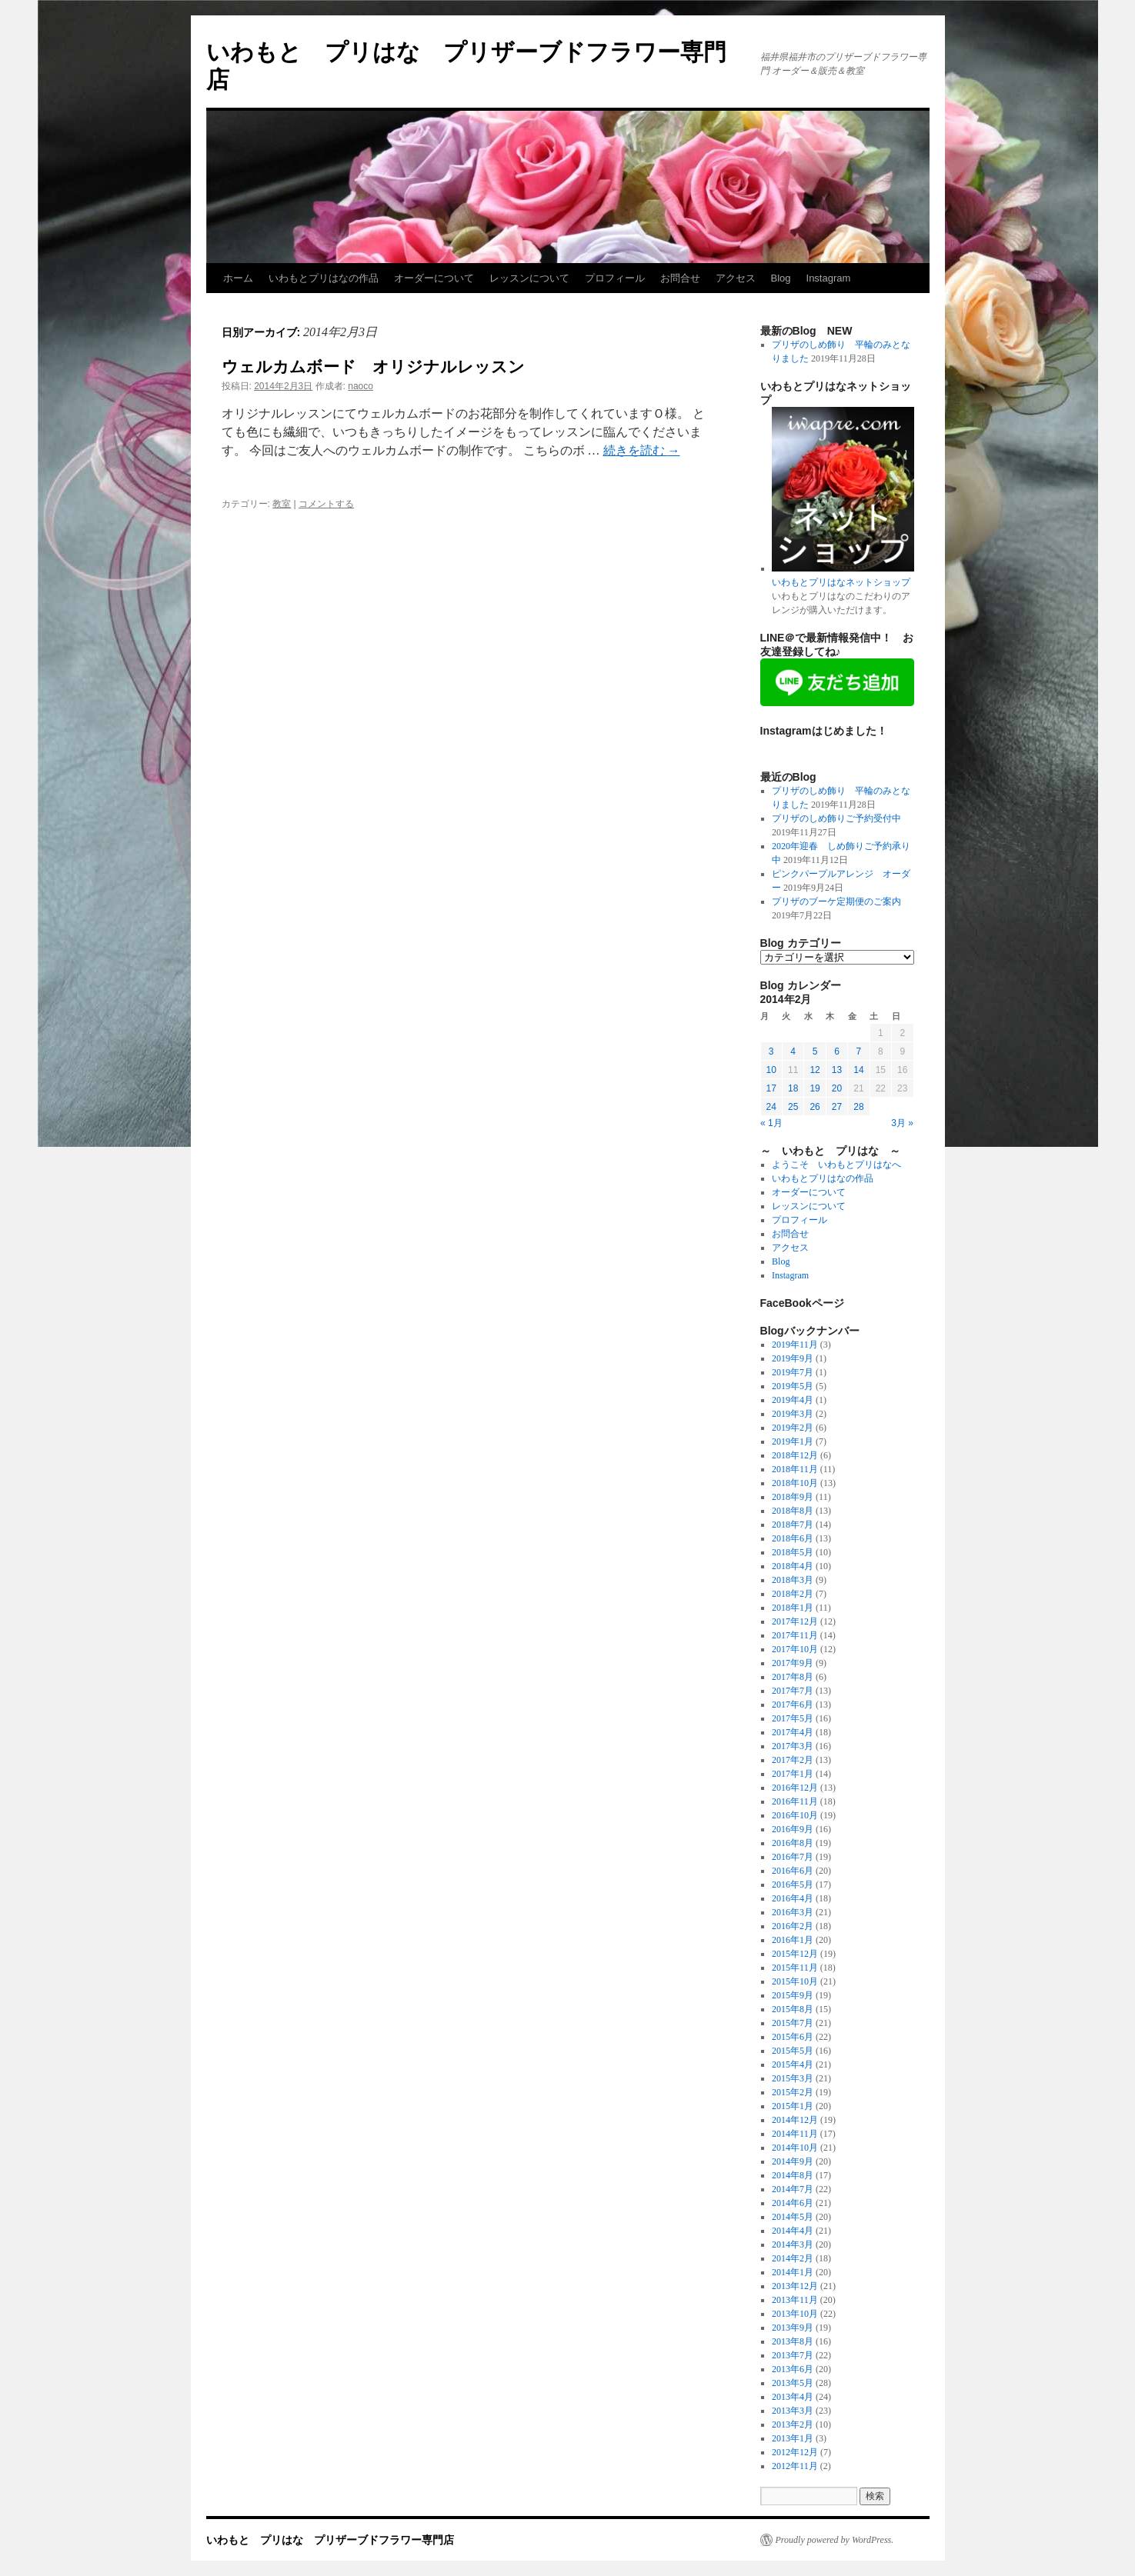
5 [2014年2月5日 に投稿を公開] (815, 1051)
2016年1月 (792, 1939)
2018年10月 (795, 1483)
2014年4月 (792, 2230)
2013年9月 (792, 2327)
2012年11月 (795, 2466)
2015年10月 (795, 1981)
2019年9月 (792, 1358)
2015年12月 (795, 1953)
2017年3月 (792, 1746)
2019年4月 (792, 1400)
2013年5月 (792, 2383)
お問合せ (680, 278)
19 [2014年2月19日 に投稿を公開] (815, 1088)
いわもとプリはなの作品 (324, 278)
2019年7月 (792, 1372)
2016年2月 (792, 1926)
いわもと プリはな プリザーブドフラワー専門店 (330, 2540)
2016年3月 (792, 1912)
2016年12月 (795, 1787)
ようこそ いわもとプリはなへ (836, 1164)
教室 (281, 503)
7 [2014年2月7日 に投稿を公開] (859, 1051)
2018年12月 (795, 1455)
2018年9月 (792, 1496)
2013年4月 (792, 2396)
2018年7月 (792, 1524)
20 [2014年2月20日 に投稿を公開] (837, 1088)
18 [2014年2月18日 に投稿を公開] (793, 1088)
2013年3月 (792, 2410)
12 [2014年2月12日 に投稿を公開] (815, 1070)
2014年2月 (792, 2258)
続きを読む (641, 450)
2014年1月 (792, 2272)
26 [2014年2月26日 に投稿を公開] (815, 1106)
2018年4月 (792, 1566)
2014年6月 (792, 2203)
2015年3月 (792, 2078)
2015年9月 (792, 1995)
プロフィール (615, 278)
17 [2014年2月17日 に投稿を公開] (771, 1088)
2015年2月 (792, 2092)
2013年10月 (795, 2313)
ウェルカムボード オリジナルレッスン (373, 366)
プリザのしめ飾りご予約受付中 (836, 818)
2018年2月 (792, 1593)
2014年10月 (795, 2147)
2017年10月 (795, 1649)
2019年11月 (795, 1344)
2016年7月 (792, 1856)
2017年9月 (792, 1663)
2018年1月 (792, 1607)
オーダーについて (434, 278)
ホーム (238, 278)
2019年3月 (792, 1413)
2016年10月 (795, 1815)
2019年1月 (792, 1441)
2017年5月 (792, 1718)
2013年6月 (792, 2369)
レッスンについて (529, 278)
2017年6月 (792, 1704)
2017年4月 (792, 1732)
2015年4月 (792, 2064)
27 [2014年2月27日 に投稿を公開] (837, 1106)
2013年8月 (792, 2341)
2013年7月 (792, 2355)
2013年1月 (792, 2438)
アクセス (736, 278)
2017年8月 (792, 1676)
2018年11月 (795, 1469)
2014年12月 (795, 2119)
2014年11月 (795, 2133)
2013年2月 (792, 2424)
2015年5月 (792, 2050)
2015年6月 (792, 2036)
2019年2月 (792, 1427)
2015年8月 (792, 2009)
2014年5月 (792, 2216)
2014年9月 (792, 2161)
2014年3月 (792, 2244)
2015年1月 (792, 2106)
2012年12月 (795, 2452)
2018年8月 (792, 1510)
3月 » (902, 1123)
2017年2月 (792, 1760)
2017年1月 (792, 1773)
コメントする (326, 503)
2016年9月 (792, 1829)
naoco (360, 386)
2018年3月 (792, 1580)
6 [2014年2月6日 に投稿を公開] (837, 1051)
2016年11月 (795, 1801)
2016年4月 (792, 1898)
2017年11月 (795, 1635)
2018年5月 (792, 1552)
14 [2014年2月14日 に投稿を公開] (858, 1070)
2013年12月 (795, 2286)
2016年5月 (792, 1884)
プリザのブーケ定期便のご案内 (836, 901)
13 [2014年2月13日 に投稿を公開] (837, 1070)
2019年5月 (792, 1386)
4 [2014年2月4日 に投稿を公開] (793, 1051)
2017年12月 (795, 1621)
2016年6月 (792, 1870)
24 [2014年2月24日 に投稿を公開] (771, 1106)
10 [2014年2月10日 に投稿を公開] (771, 1070)
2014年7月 (792, 2189)
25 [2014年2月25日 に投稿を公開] (793, 1106)
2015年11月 (795, 1967)
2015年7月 (792, 2023)
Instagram (828, 278)
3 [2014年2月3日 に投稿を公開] (771, 1051)
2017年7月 (792, 1690)
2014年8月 (792, 2175)
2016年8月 (792, 1843)
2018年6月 (792, 1538)
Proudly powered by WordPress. (835, 2539)
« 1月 (771, 1123)
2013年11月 (795, 2299)
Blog (781, 278)
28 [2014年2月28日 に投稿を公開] (858, 1106)
